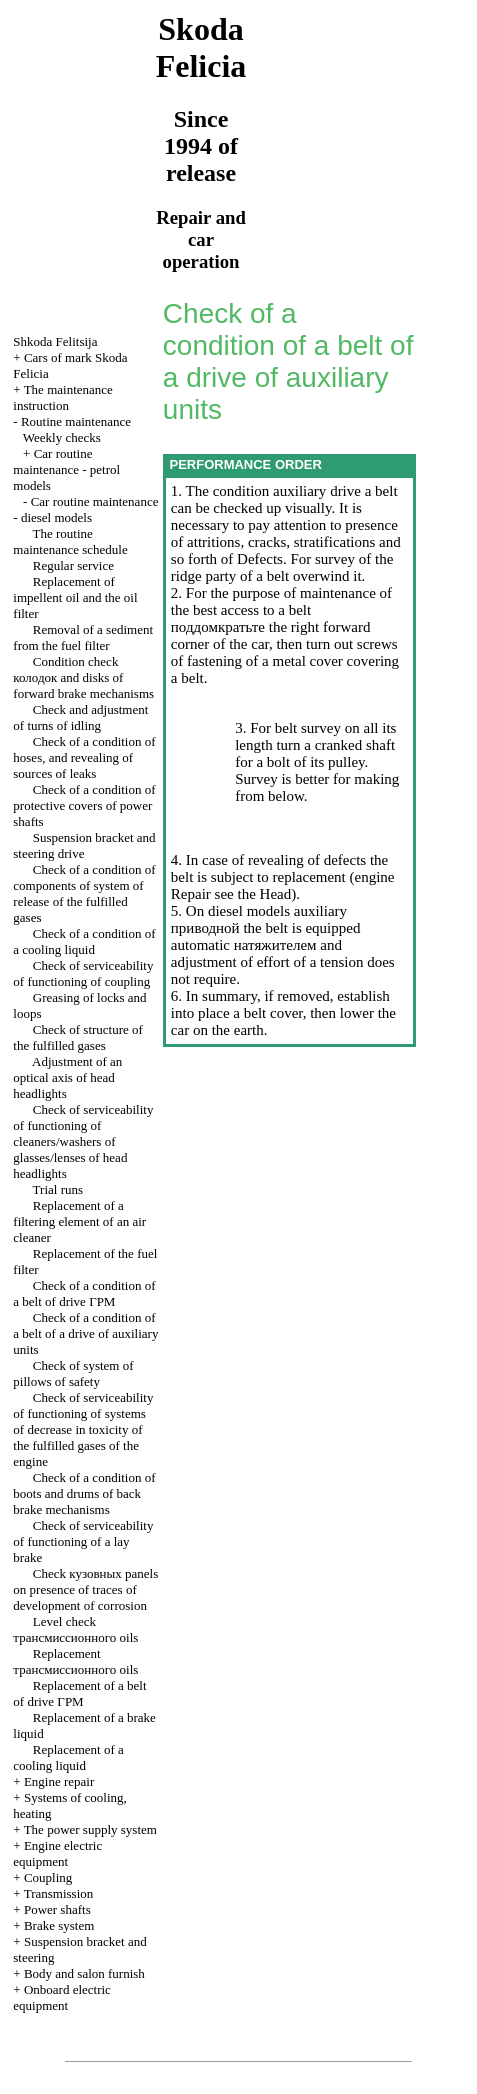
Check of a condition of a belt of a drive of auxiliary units (85, 1333)
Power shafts (57, 1909)
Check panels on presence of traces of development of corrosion (85, 1589)
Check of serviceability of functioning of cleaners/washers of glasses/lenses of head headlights (83, 1141)
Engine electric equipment (57, 1853)
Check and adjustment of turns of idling (80, 717)
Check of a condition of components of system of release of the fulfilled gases (84, 893)
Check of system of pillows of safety (73, 1373)
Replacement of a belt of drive (79, 1693)
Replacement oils (75, 1661)
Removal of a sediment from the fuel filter (83, 637)
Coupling (48, 1877)
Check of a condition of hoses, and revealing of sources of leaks (84, 757)
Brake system (59, 1925)
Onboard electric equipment (62, 1997)
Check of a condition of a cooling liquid (84, 941)
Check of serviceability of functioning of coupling (83, 973)
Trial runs (58, 1189)
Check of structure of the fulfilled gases (78, 1037)
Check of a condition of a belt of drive (84, 1293)
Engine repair (59, 1781)
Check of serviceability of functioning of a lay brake (83, 1541)
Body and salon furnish (84, 1973)
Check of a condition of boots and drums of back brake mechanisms (84, 1493)
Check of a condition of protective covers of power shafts (84, 805)
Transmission (59, 1893)
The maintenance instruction (63, 397)
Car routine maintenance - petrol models (66, 469)
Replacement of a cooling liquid (68, 1757)
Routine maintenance (76, 421)
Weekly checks (62, 437)
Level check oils (75, 1629)
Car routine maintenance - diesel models (85, 509)
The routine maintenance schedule (70, 541)
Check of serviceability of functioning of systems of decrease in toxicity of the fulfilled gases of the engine (83, 1429)
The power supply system (90, 1829)
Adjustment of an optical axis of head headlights (67, 1077)
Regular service (73, 565)
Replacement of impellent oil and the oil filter (75, 597)
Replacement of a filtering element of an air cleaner (79, 1221)
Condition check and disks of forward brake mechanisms (83, 677)
